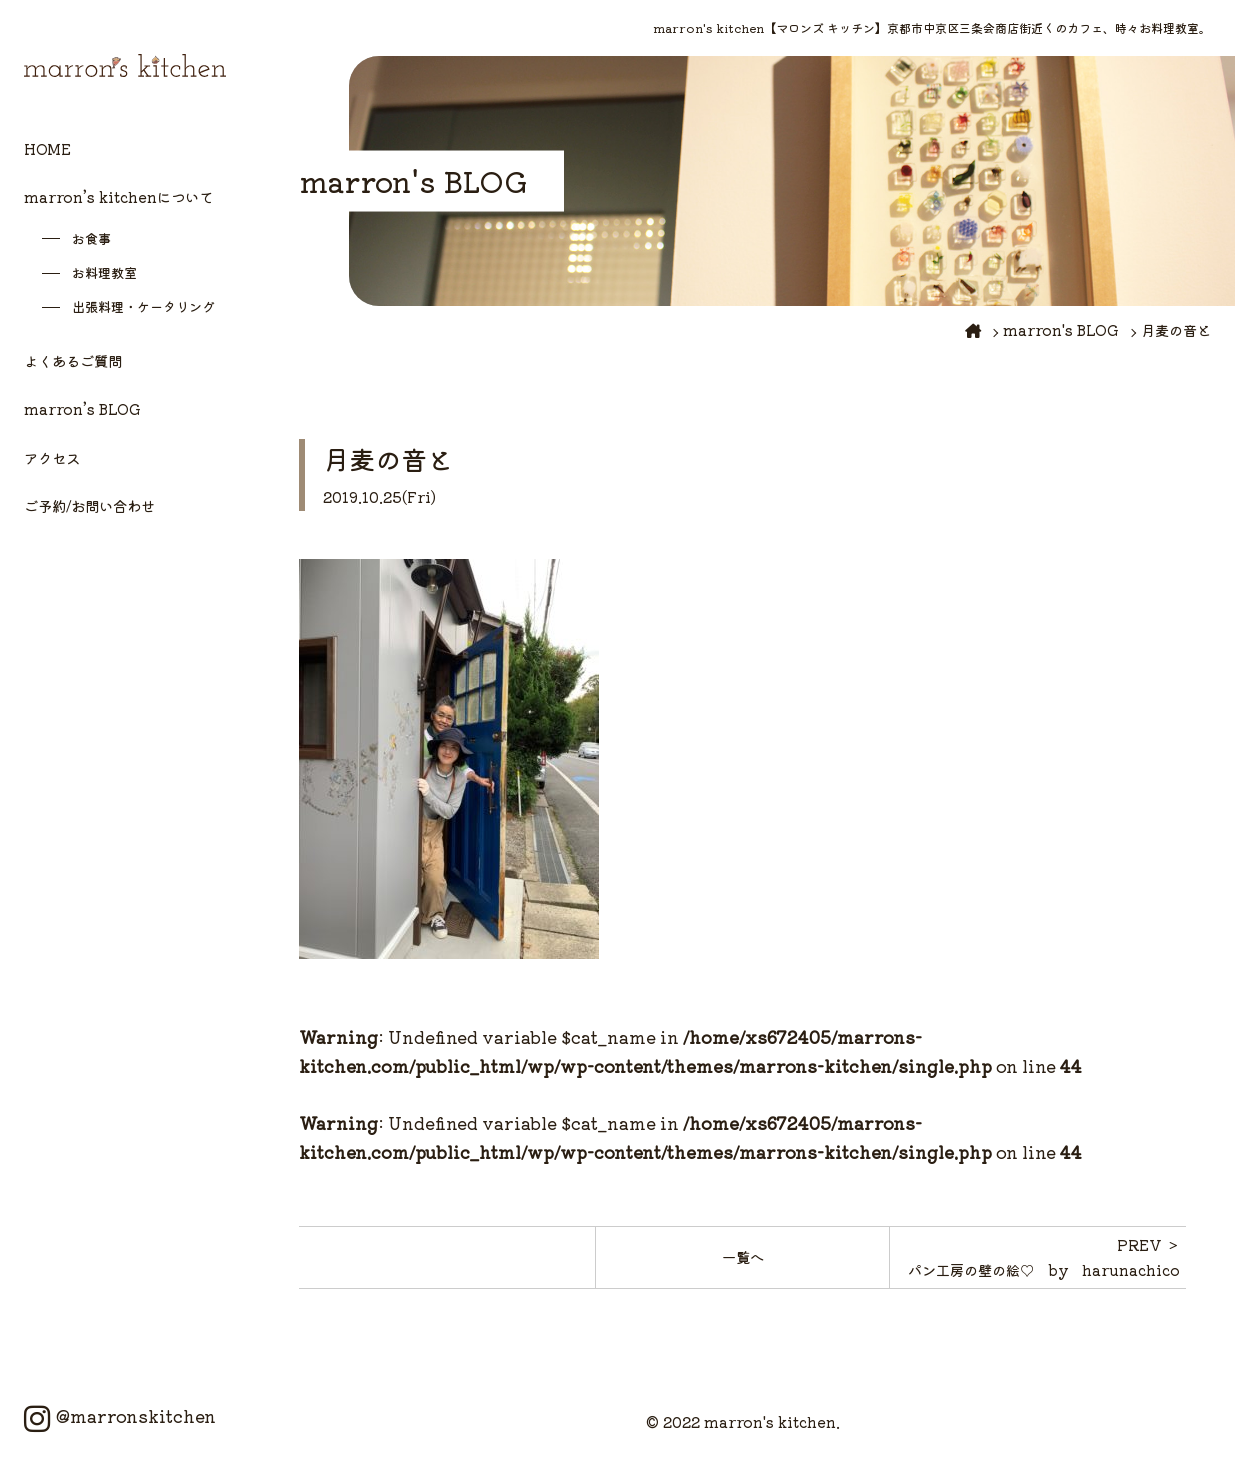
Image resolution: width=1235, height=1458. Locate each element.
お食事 (91, 238)
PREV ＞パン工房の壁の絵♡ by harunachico (1044, 1256)
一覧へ (743, 1256)
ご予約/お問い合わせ (89, 505)
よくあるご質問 (73, 360)
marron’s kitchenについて (118, 196)
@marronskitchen (120, 1416)
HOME (47, 148)
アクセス (52, 457)
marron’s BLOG (82, 408)
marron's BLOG (1061, 329)
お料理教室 (104, 272)
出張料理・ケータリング (143, 306)
